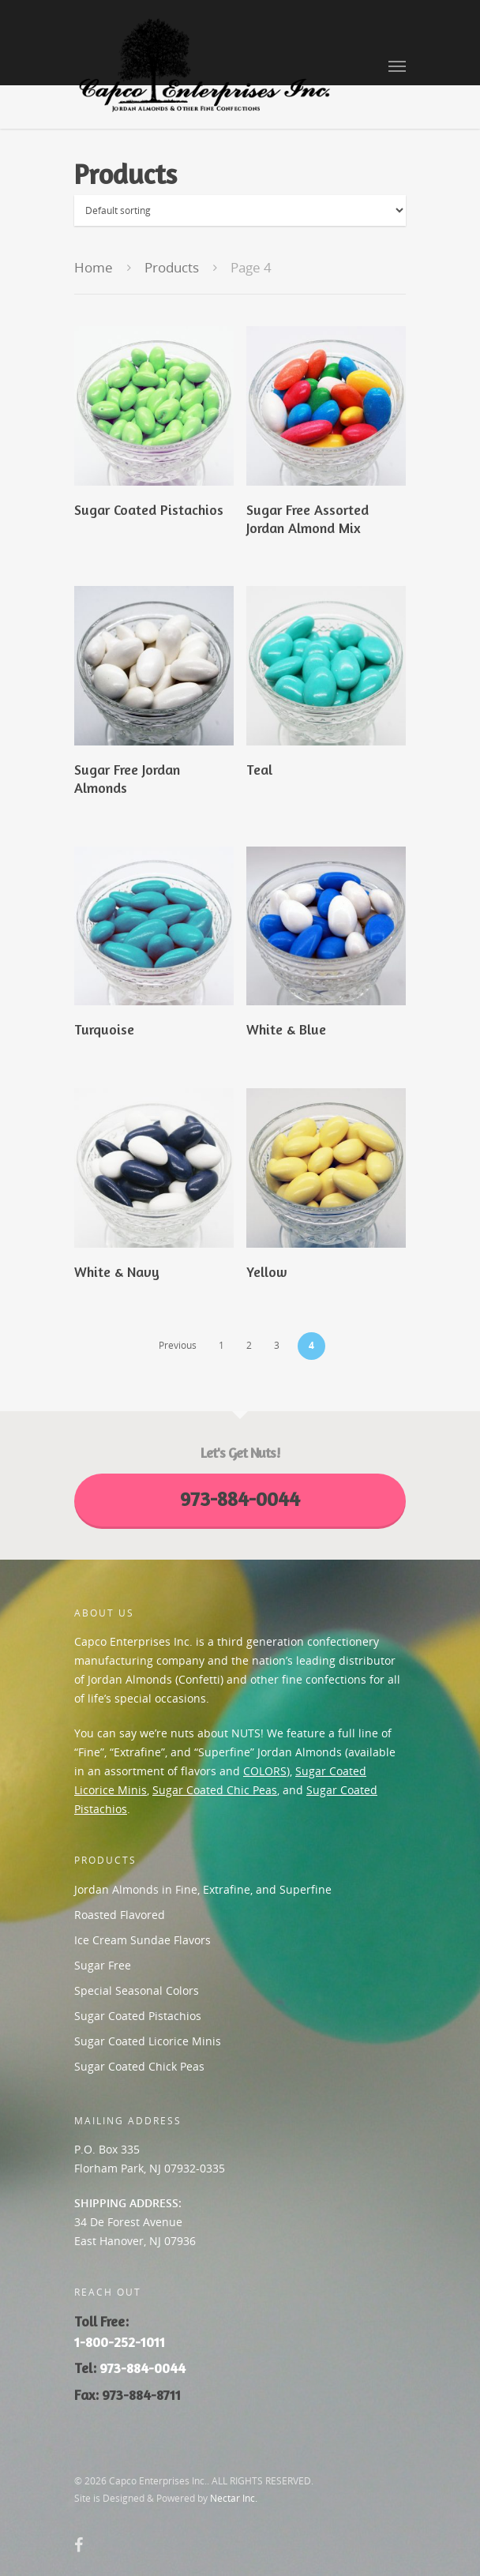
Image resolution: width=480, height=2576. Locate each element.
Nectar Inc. (233, 2498)
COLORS (265, 1770)
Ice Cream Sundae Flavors (142, 1939)
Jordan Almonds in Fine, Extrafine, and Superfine (203, 1889)
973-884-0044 (142, 2368)
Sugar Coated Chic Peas (214, 1789)
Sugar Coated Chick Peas (139, 2066)
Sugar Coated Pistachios (137, 2015)
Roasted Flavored (119, 1914)
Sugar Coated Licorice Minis (147, 2040)
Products (171, 267)
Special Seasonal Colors (136, 1990)
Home (93, 267)
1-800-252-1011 (119, 2342)
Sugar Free (102, 1965)
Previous (178, 1345)
